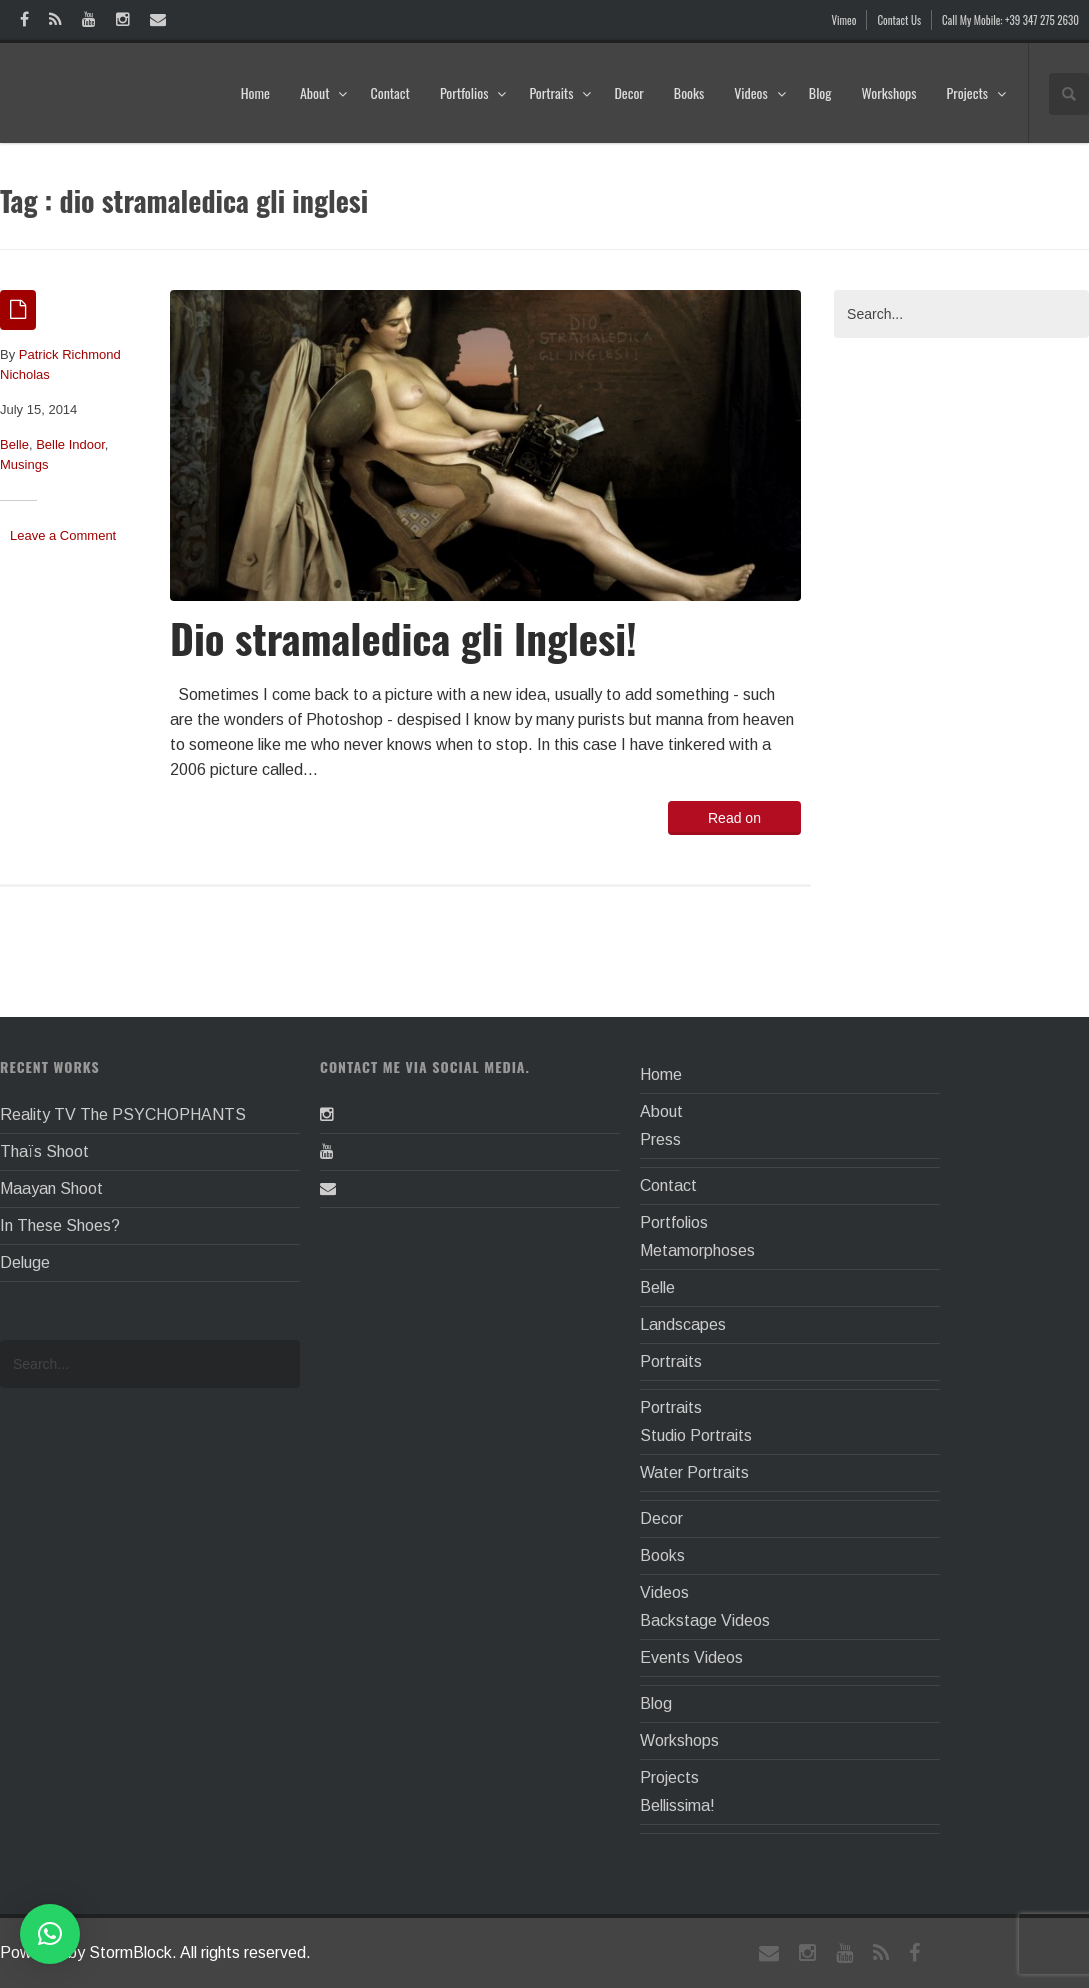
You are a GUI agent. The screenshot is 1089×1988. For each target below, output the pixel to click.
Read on (734, 818)
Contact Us (899, 20)
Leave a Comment (63, 535)
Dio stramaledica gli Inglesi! (403, 637)
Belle (14, 444)
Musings (24, 464)
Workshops (888, 92)
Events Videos (691, 1657)
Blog (820, 92)
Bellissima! (677, 1805)
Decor (628, 92)
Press (660, 1139)
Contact (389, 92)
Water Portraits (694, 1472)
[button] (50, 1934)
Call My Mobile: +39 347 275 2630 (1010, 20)
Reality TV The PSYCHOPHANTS (123, 1114)
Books (689, 92)
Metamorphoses (697, 1250)
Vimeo (844, 20)
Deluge (25, 1262)
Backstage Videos (705, 1620)
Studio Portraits (696, 1435)
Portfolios (473, 92)
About (324, 92)
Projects (977, 92)
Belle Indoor (70, 444)
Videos (760, 92)
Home (255, 92)
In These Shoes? (60, 1225)
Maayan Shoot (51, 1188)
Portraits (560, 92)
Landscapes (683, 1324)
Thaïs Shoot (44, 1151)
